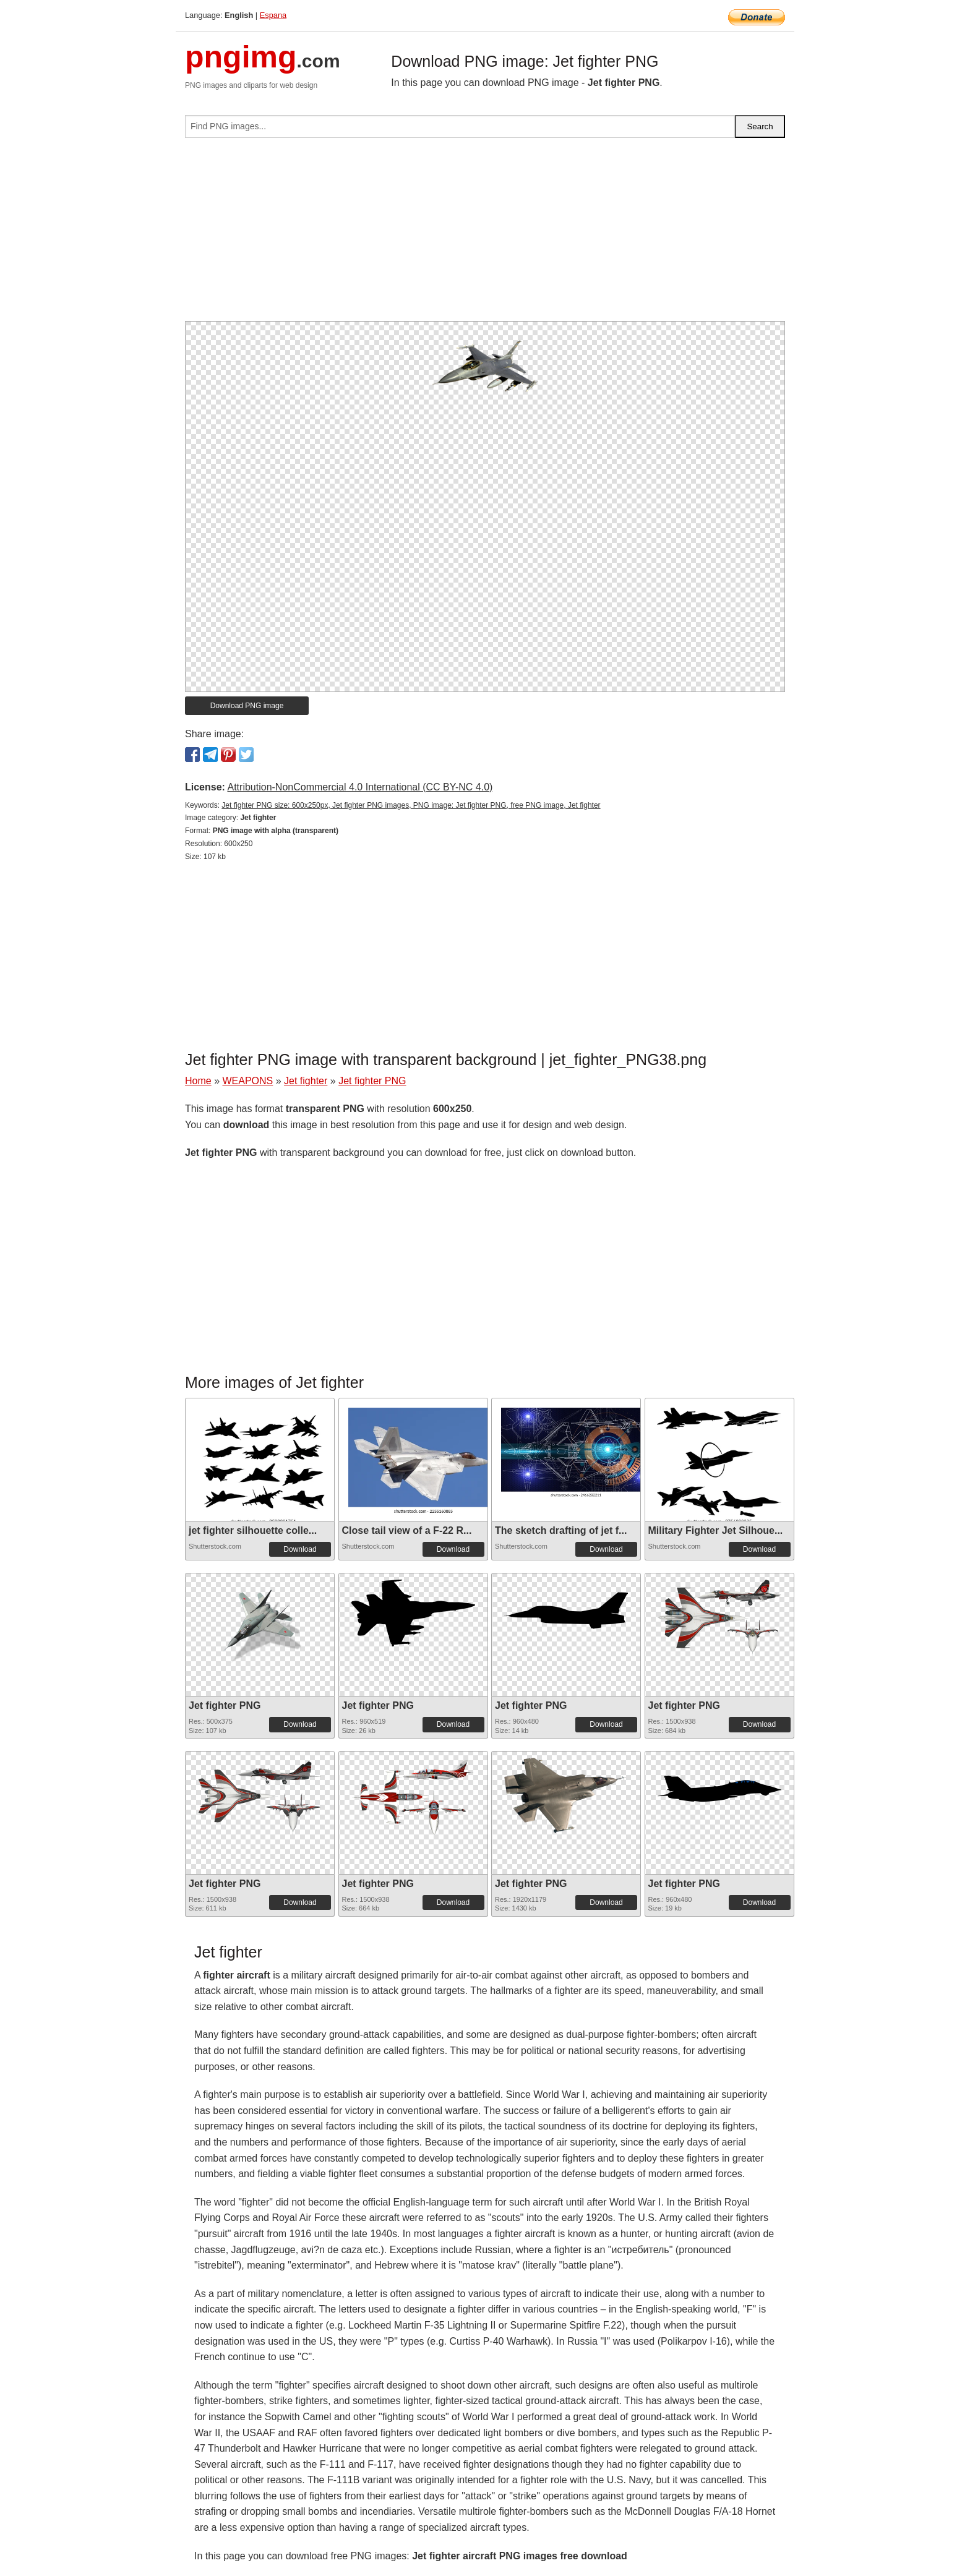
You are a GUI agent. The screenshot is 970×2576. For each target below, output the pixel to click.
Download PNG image (247, 705)
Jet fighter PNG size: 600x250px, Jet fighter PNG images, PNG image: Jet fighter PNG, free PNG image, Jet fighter (410, 805)
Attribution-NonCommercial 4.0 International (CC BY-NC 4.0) (359, 787)
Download (299, 1549)
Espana (273, 15)
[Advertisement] (485, 234)
